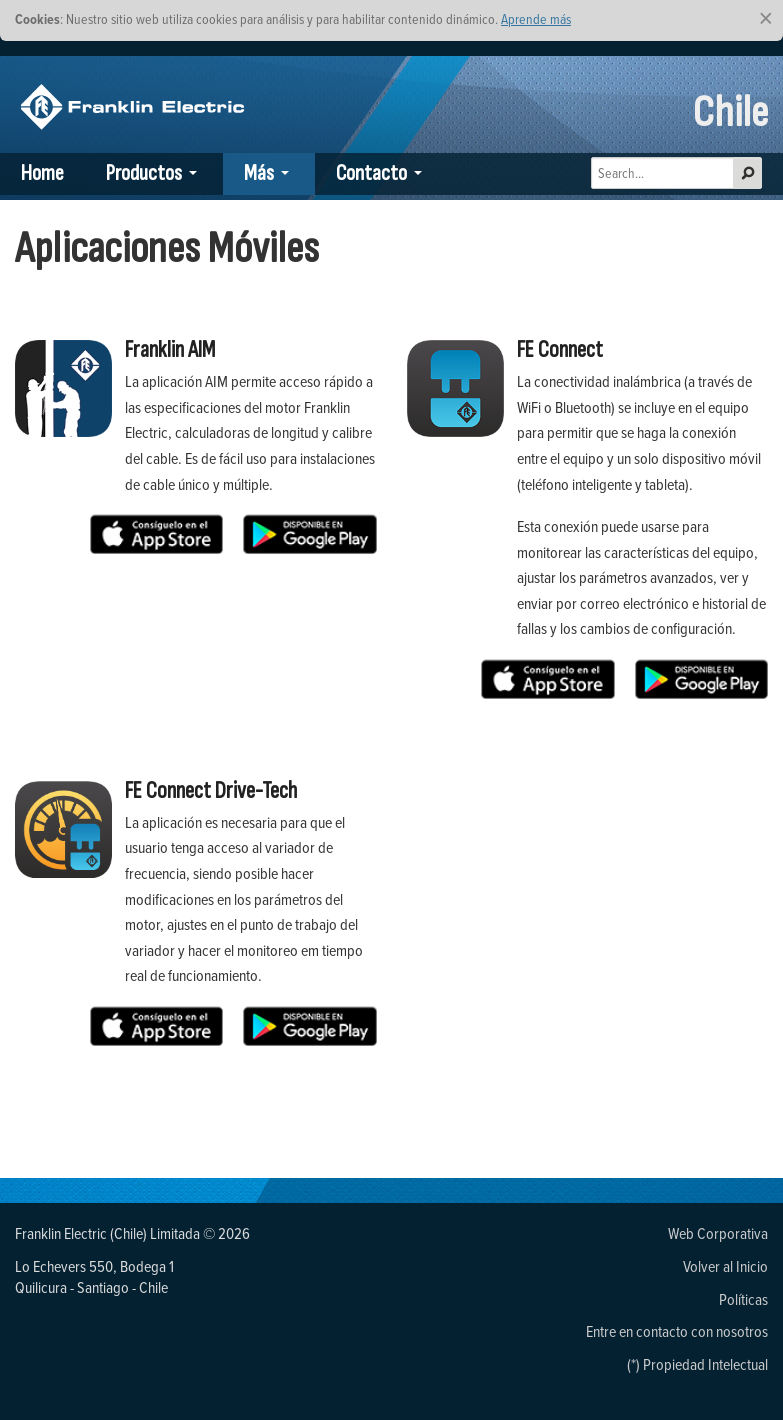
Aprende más (536, 18)
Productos (144, 173)
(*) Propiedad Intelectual (697, 1364)
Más (259, 173)
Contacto (371, 173)
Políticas (743, 1299)
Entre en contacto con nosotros (677, 1331)
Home (42, 173)
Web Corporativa (718, 1233)
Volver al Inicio (725, 1266)
